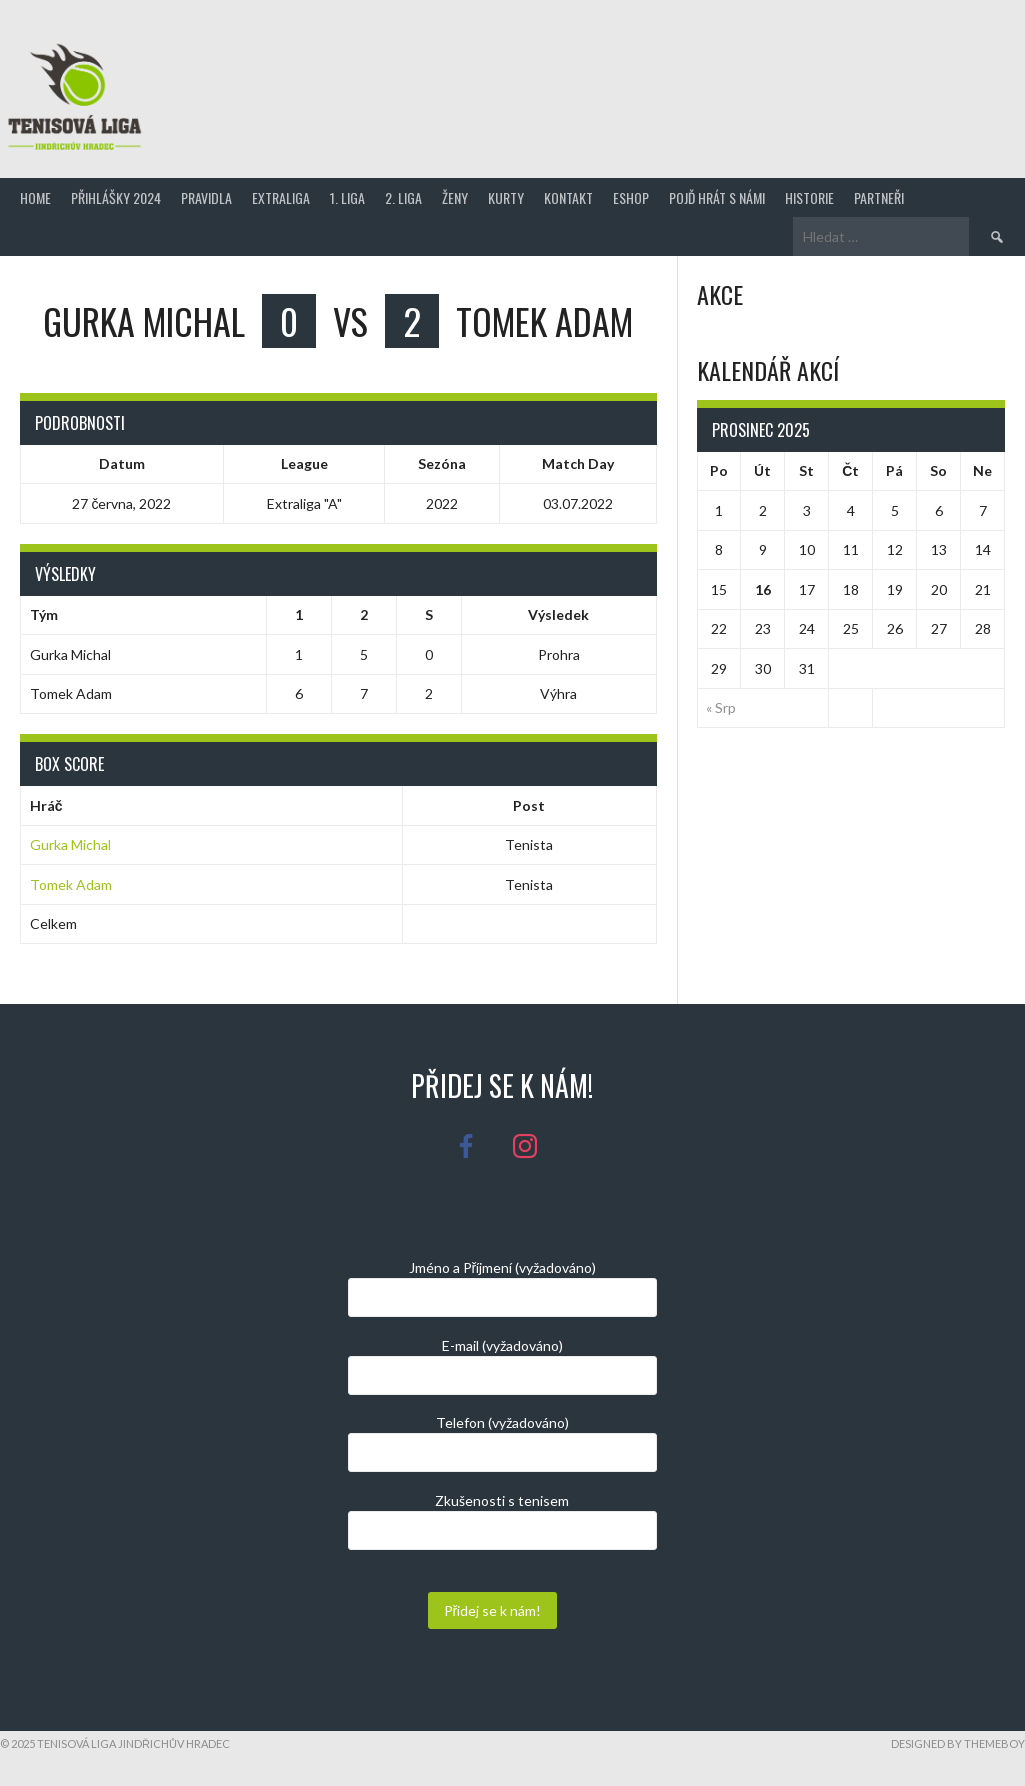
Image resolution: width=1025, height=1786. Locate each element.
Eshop (631, 197)
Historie (809, 197)
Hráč (46, 805)
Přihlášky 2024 (116, 197)
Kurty (506, 197)
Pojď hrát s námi (717, 197)
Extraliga (281, 197)
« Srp (721, 707)
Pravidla (206, 197)
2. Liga (403, 197)
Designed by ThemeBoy (958, 1743)
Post (529, 805)
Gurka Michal (70, 844)
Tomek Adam (71, 884)
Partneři (879, 197)
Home (35, 197)
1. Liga (347, 197)
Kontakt (568, 197)
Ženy (455, 197)
